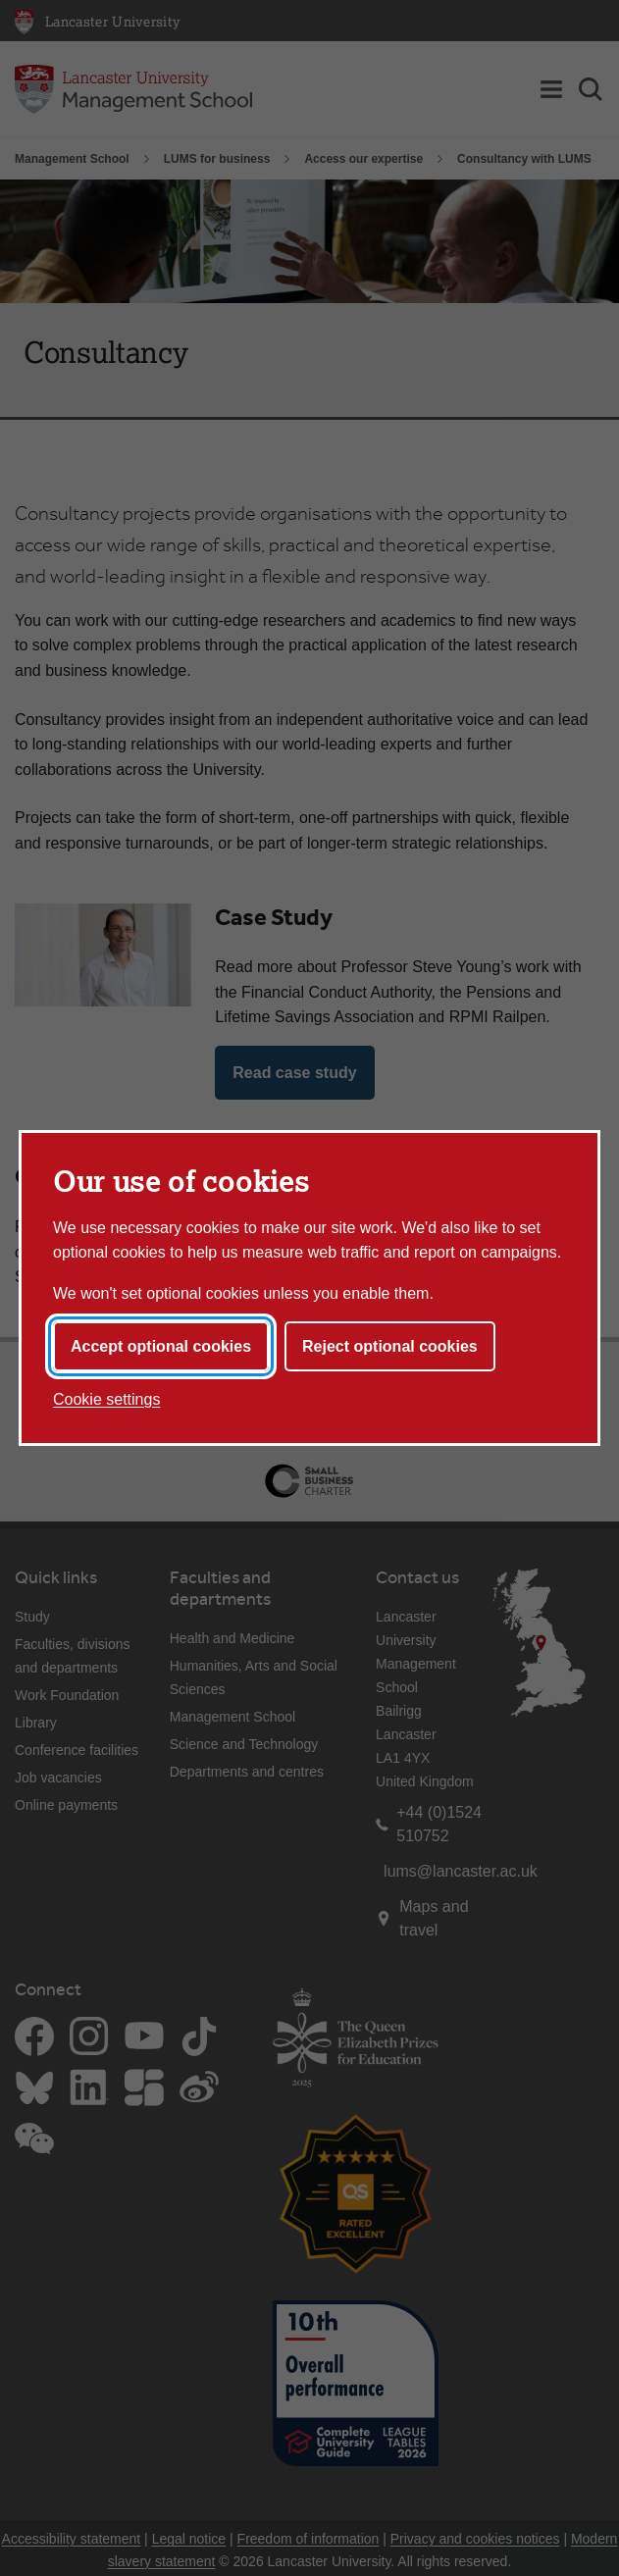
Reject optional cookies (390, 1346)
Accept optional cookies (161, 1346)
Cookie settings (106, 1399)
